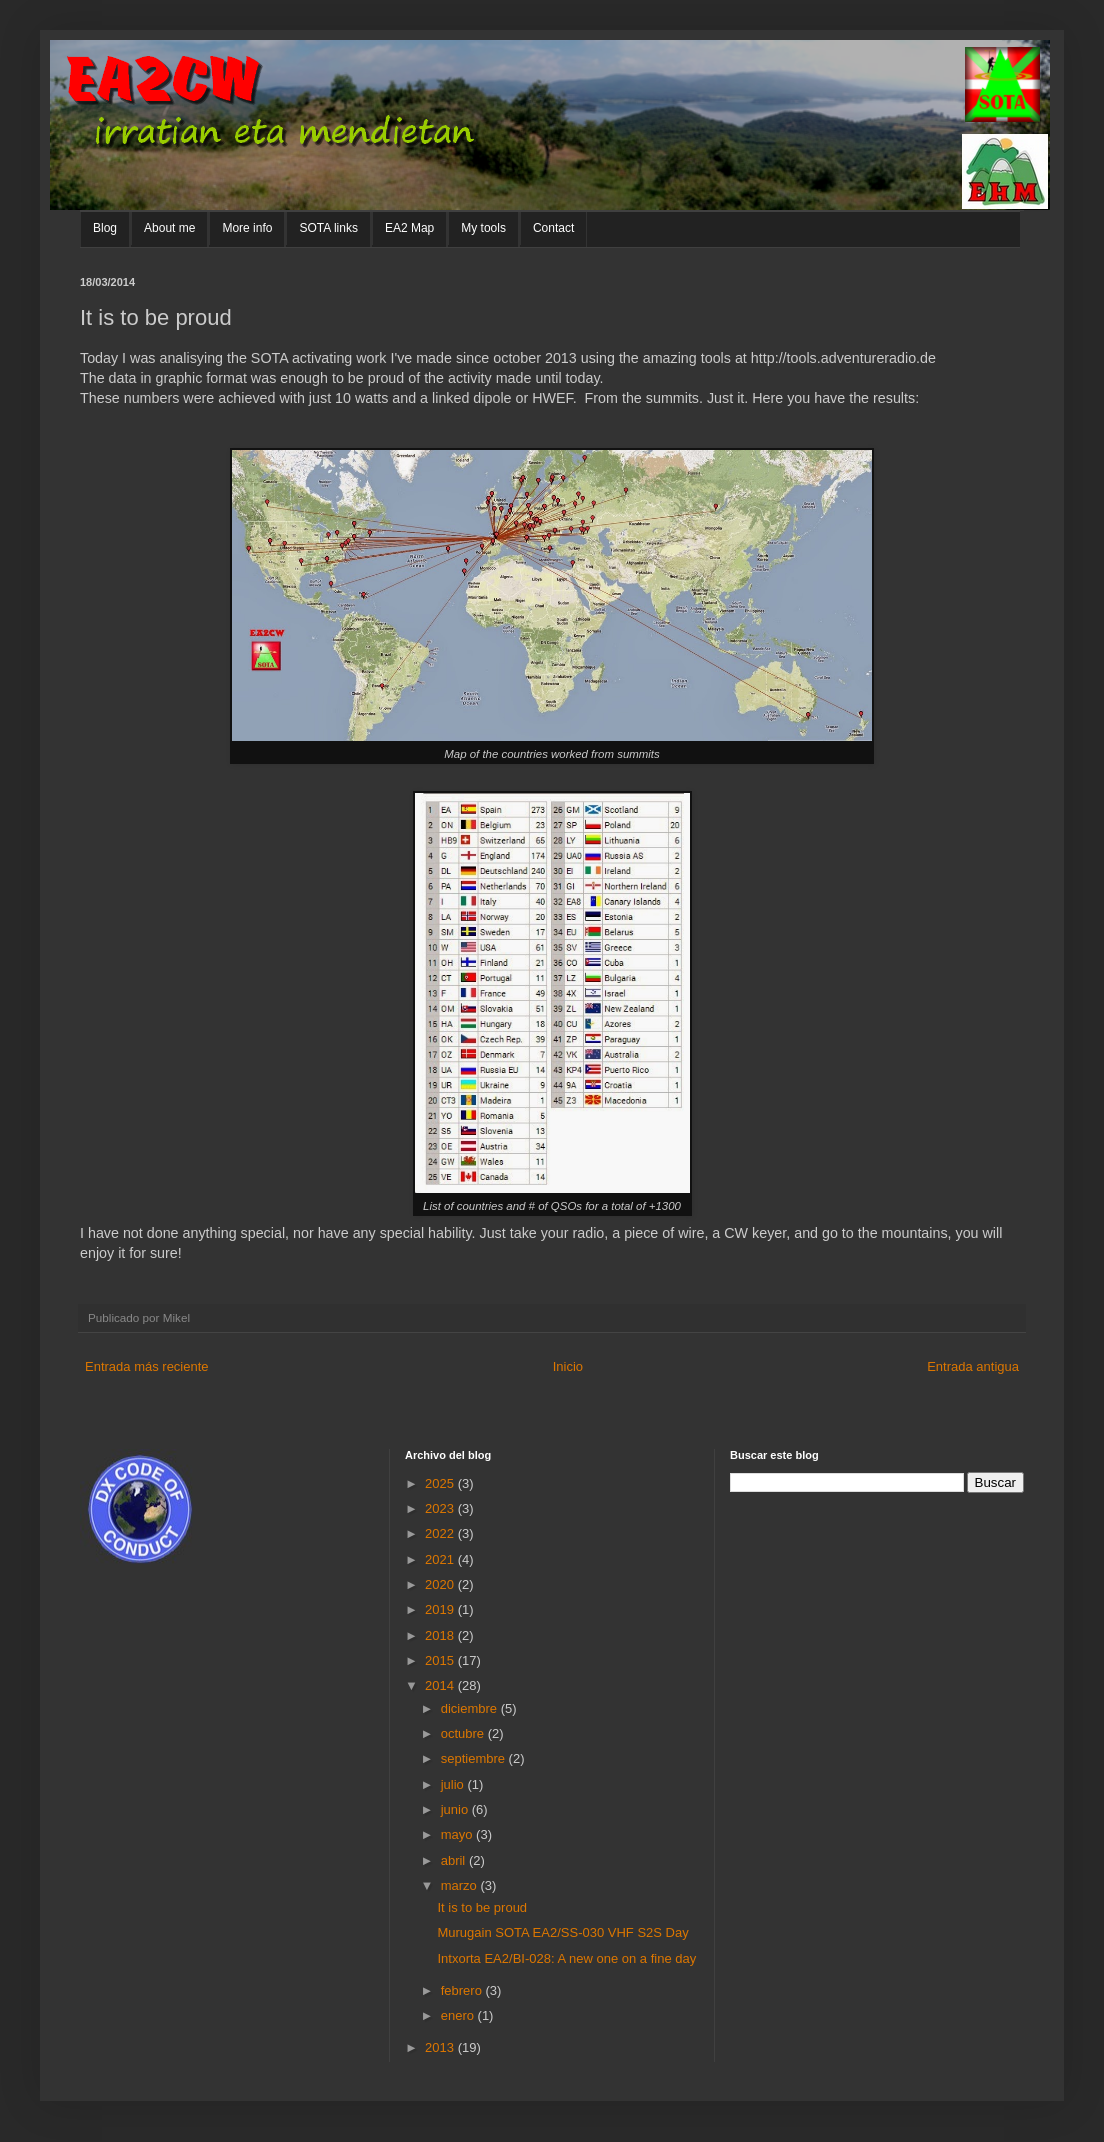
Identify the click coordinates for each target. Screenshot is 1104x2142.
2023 (441, 1508)
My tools (483, 228)
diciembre (471, 1708)
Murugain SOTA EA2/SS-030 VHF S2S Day (562, 1932)
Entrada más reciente (147, 1366)
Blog (105, 228)
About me (169, 228)
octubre (464, 1733)
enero (459, 2015)
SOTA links (328, 228)
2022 (441, 1533)
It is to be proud (482, 1907)
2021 (441, 1559)
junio (456, 1809)
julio (454, 1784)
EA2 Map (409, 228)
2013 (441, 2047)
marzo (461, 1885)
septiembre (475, 1758)
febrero (463, 1990)
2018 (441, 1635)
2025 (441, 1483)
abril (455, 1860)
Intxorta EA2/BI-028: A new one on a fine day (566, 1958)
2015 (441, 1660)
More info (247, 228)
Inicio (568, 1366)
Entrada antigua (973, 1366)
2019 (441, 1609)
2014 (441, 1685)
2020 (441, 1584)
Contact (553, 228)
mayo (458, 1834)
